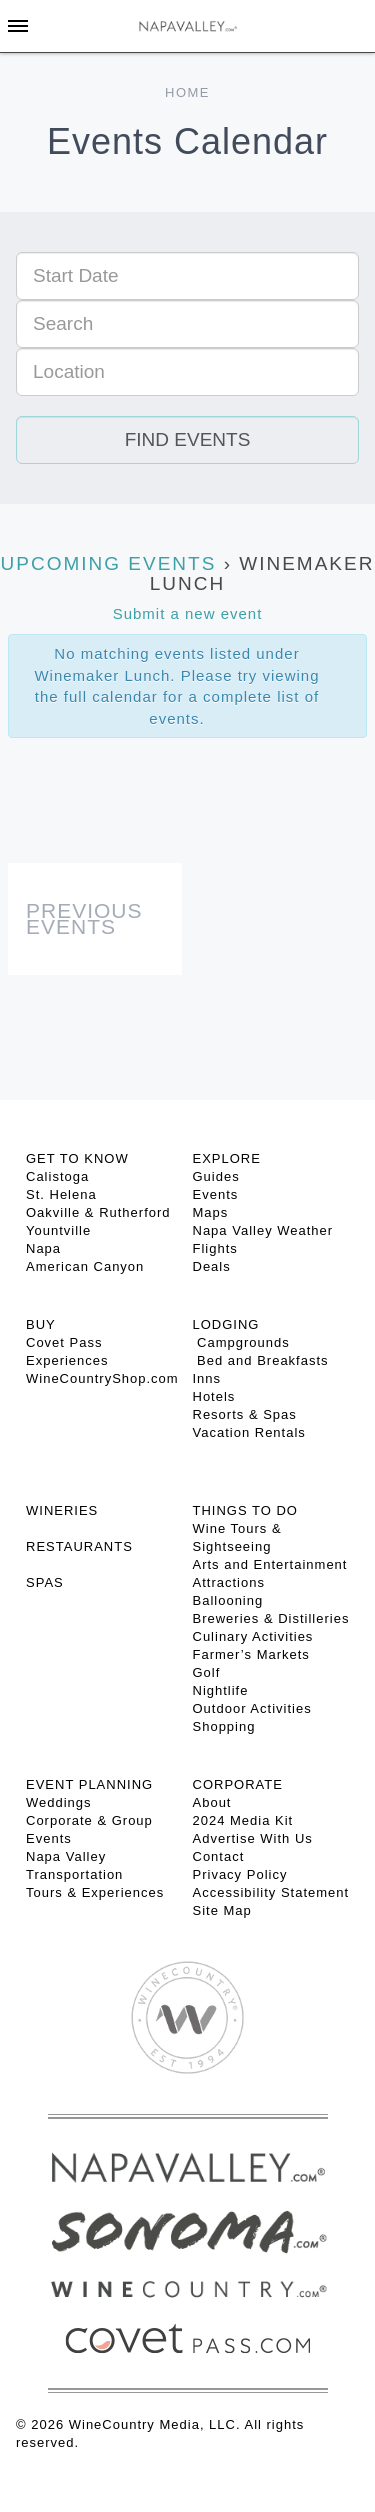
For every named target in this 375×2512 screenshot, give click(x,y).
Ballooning (228, 1600)
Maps (211, 1212)
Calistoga (57, 1176)
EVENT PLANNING (89, 1784)
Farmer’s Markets (251, 1654)
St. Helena (61, 1194)
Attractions (229, 1582)
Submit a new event (188, 613)
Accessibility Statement (271, 1892)
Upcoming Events (109, 563)
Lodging (226, 1324)
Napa (43, 1248)
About (212, 1802)
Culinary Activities (253, 1636)
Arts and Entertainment (270, 1564)
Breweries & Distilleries (271, 1618)
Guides (216, 1176)
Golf (207, 1672)
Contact (219, 1856)
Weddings (59, 1802)
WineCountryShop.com (102, 1378)
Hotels (214, 1396)
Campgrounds (241, 1342)
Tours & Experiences (95, 1892)
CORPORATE (238, 1784)
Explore (227, 1158)
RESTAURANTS (79, 1546)
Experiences (67, 1360)
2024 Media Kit (243, 1820)
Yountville (58, 1230)
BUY (41, 1324)
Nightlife (221, 1690)
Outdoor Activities (252, 1708)
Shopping (224, 1726)
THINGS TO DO (245, 1510)
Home (187, 92)
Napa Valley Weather (263, 1230)
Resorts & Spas (245, 1414)
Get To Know (77, 1158)
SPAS (45, 1582)
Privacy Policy (240, 1874)
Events (216, 1194)
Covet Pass (64, 1342)
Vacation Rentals (249, 1432)
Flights (215, 1248)
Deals (212, 1266)
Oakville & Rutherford (98, 1212)
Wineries (62, 1510)
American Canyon (85, 1266)
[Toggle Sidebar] (18, 26)
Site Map (222, 1910)
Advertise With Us (253, 1838)
